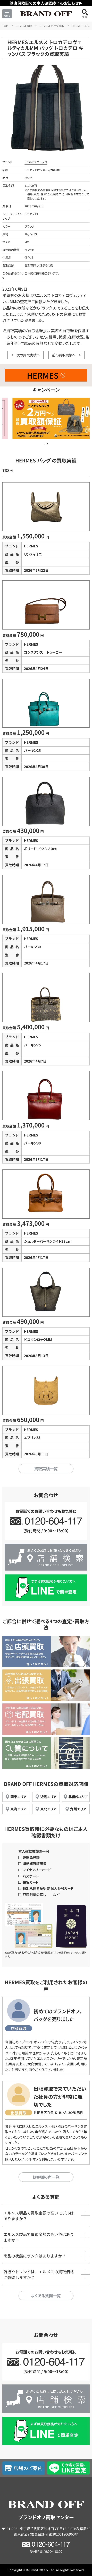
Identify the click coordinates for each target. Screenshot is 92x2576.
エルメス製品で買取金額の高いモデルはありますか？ (38, 2215)
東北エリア (48, 1808)
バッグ (28, 178)
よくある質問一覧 (46, 2295)
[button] (44, 443)
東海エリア (18, 1808)
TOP (5, 26)
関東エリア (18, 1796)
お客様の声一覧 (46, 2177)
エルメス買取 (24, 26)
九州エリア (78, 1808)
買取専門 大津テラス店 (38, 265)
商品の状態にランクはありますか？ (34, 2256)
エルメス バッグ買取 (52, 26)
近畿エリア (48, 1796)
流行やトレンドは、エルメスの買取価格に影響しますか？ (38, 2274)
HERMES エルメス (35, 162)
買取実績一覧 (46, 1468)
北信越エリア (78, 1796)
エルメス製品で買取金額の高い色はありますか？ (38, 2237)
